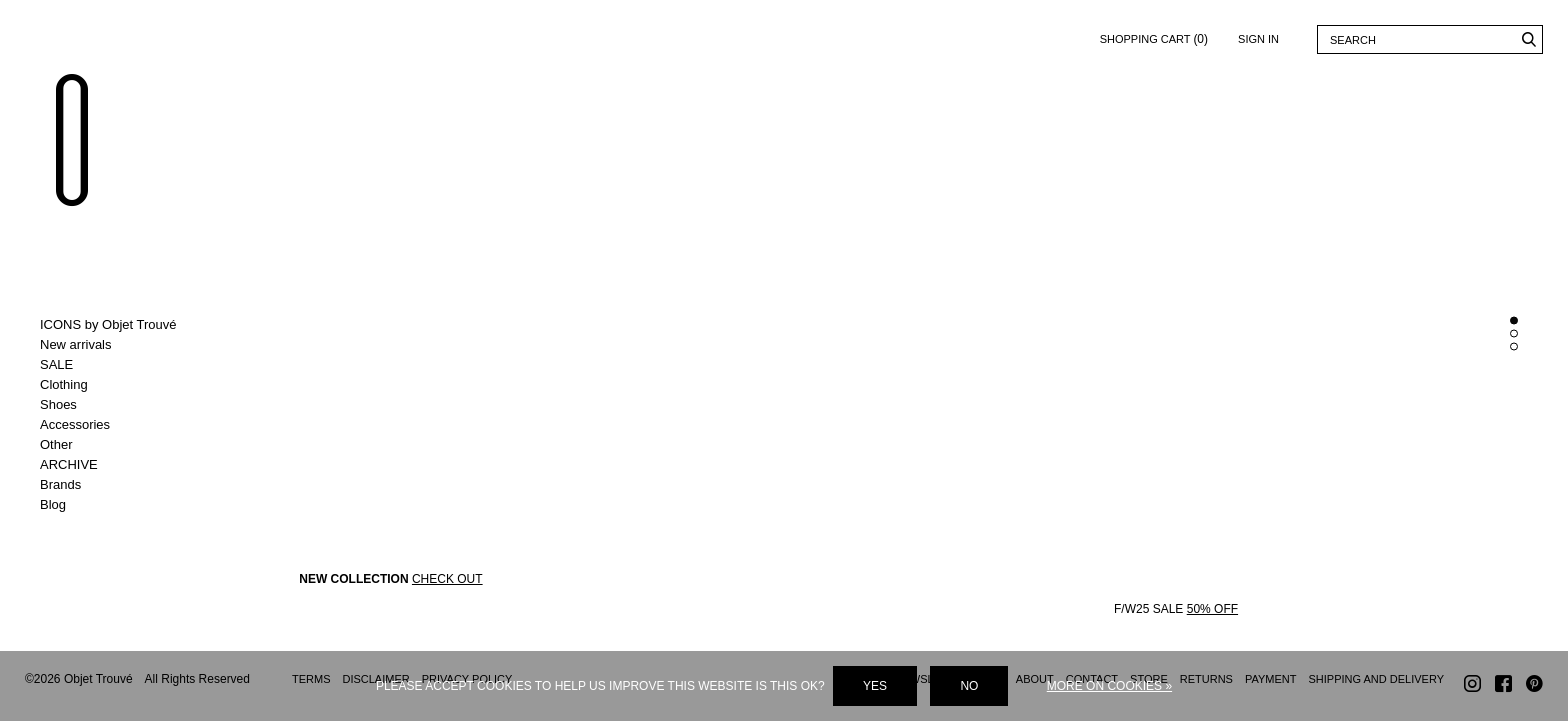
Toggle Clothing (122, 385)
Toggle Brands (122, 485)
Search (1528, 39)
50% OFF (1212, 612)
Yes (875, 686)
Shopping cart (1154, 35)
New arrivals (76, 344)
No (969, 686)
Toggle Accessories (122, 425)
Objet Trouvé (75, 146)
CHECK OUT (447, 582)
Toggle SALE (122, 365)
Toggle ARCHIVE (122, 465)
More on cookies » (1109, 686)
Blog (53, 504)
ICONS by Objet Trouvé (108, 324)
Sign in (1258, 39)
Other (56, 444)
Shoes (58, 404)
